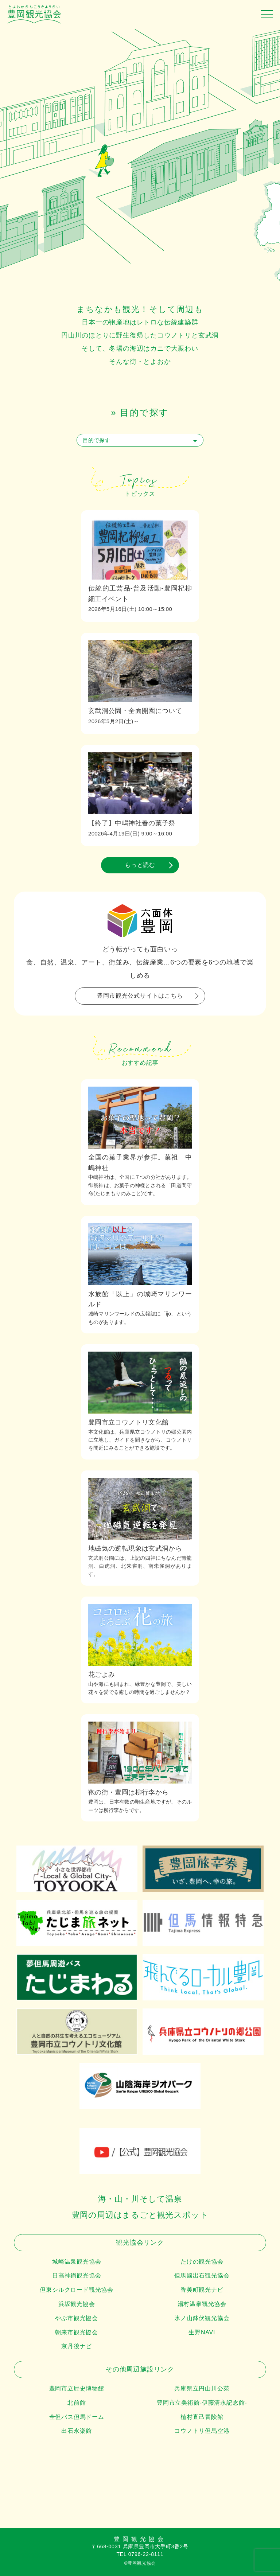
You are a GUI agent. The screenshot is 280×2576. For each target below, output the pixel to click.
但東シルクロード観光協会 (76, 2290)
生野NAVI (201, 2332)
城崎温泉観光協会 (76, 2262)
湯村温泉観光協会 (202, 2304)
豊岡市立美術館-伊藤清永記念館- (202, 2403)
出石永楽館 (76, 2431)
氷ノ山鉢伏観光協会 (201, 2318)
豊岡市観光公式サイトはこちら (140, 996)
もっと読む (140, 865)
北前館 (76, 2403)
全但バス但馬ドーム (76, 2417)
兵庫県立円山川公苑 (201, 2388)
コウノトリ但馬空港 (201, 2431)
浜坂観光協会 (76, 2304)
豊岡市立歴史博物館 (76, 2388)
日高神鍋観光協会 (76, 2275)
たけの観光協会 (201, 2262)
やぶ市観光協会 (76, 2318)
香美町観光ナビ (201, 2290)
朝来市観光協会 (76, 2332)
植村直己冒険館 (201, 2417)
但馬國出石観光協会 (201, 2275)
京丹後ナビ (76, 2346)
